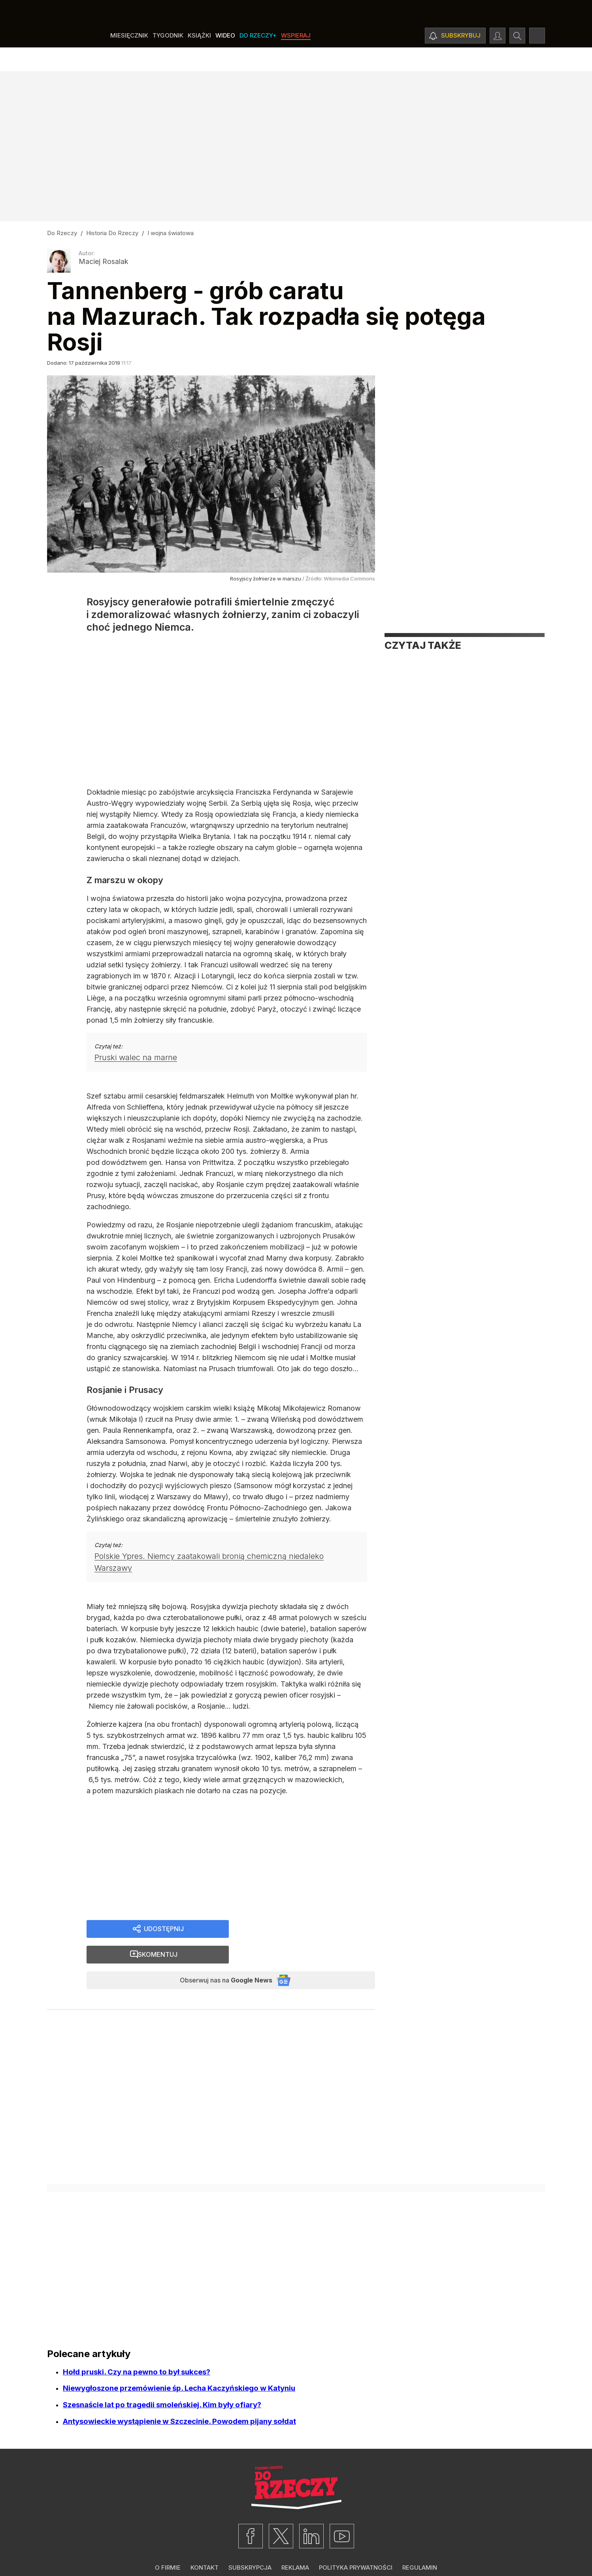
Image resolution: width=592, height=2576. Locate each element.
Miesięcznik (129, 59)
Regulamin (419, 2550)
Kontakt (204, 2550)
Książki (199, 59)
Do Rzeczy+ (258, 59)
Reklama (295, 2550)
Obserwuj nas (218, 1962)
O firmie (168, 2550)
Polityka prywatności (355, 2550)
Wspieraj (296, 59)
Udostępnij (163, 1934)
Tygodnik (168, 59)
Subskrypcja (249, 2550)
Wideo (225, 59)
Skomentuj (311, 1934)
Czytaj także (423, 645)
